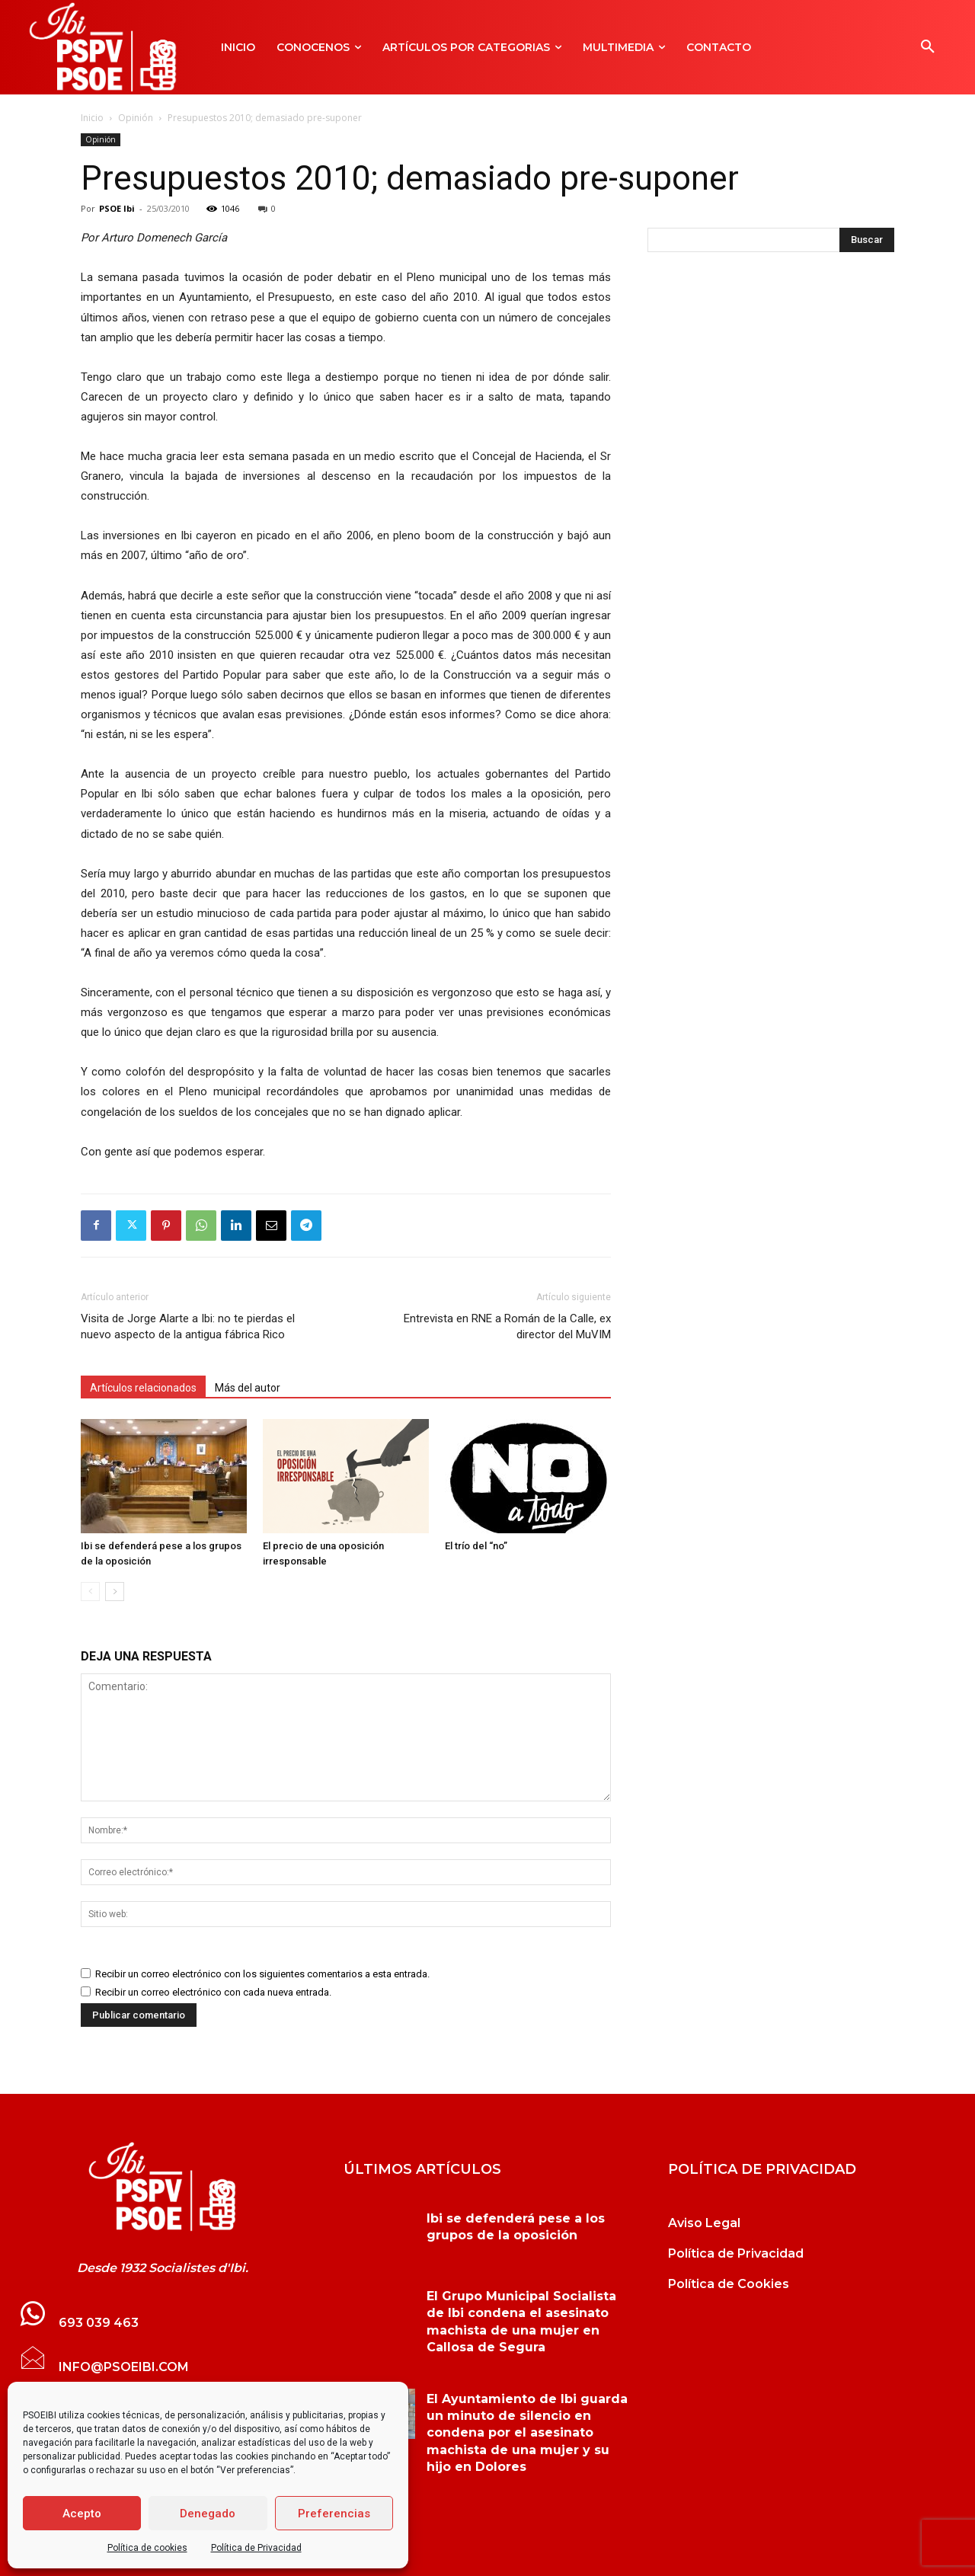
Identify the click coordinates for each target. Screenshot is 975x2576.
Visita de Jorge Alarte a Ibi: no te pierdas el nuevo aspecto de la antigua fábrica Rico (188, 1326)
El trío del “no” (476, 1546)
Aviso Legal (704, 2223)
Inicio (92, 117)
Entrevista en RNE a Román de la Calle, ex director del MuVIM (507, 1326)
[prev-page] (90, 1591)
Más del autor (247, 1388)
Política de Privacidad (256, 2547)
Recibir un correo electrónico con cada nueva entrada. (213, 1992)
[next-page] (114, 1591)
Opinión (135, 117)
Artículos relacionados (143, 1388)
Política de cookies (147, 2547)
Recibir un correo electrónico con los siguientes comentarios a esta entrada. (262, 1974)
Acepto (81, 2513)
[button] (928, 47)
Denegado (207, 2513)
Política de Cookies (728, 2284)
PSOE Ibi (117, 208)
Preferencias (334, 2513)
